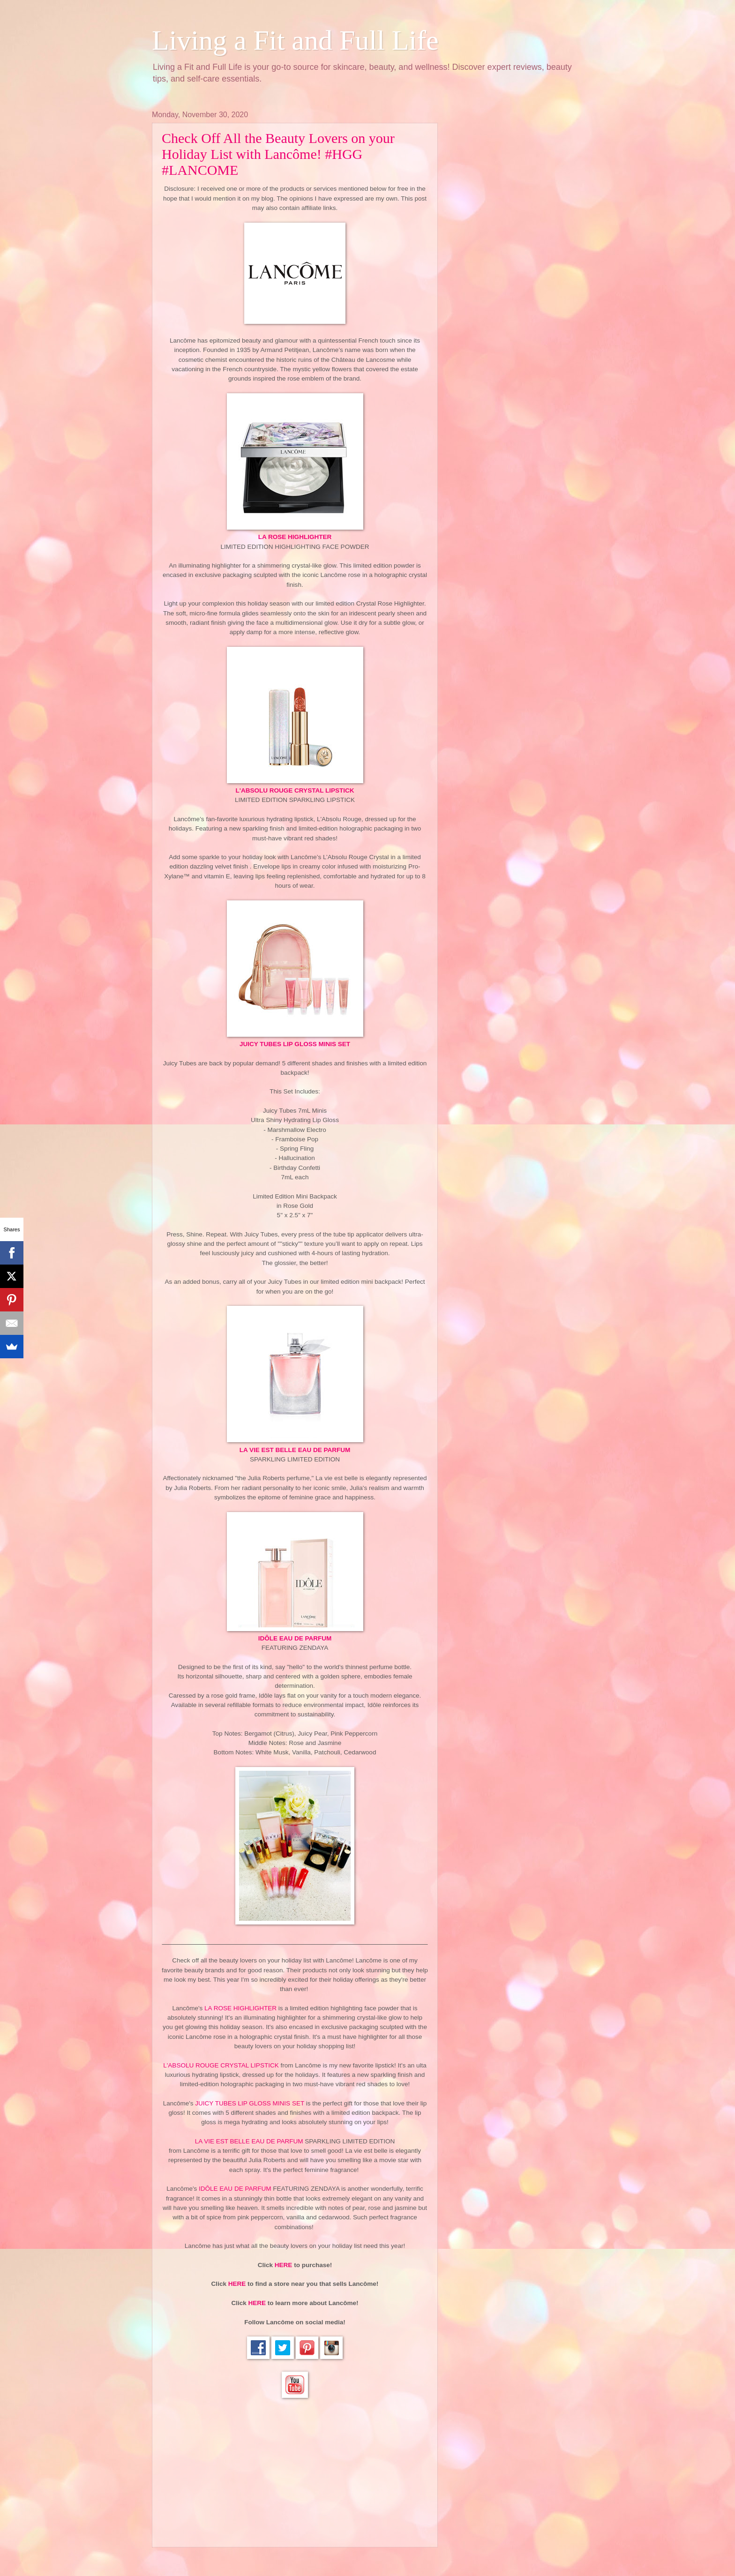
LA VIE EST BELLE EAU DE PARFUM (295, 1449)
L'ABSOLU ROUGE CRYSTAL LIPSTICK (294, 790)
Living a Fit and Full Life (295, 40)
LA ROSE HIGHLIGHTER (294, 536)
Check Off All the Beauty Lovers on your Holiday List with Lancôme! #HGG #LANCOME (278, 154)
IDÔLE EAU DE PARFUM (295, 1638)
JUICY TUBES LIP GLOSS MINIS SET (295, 1044)
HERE (283, 2265)
